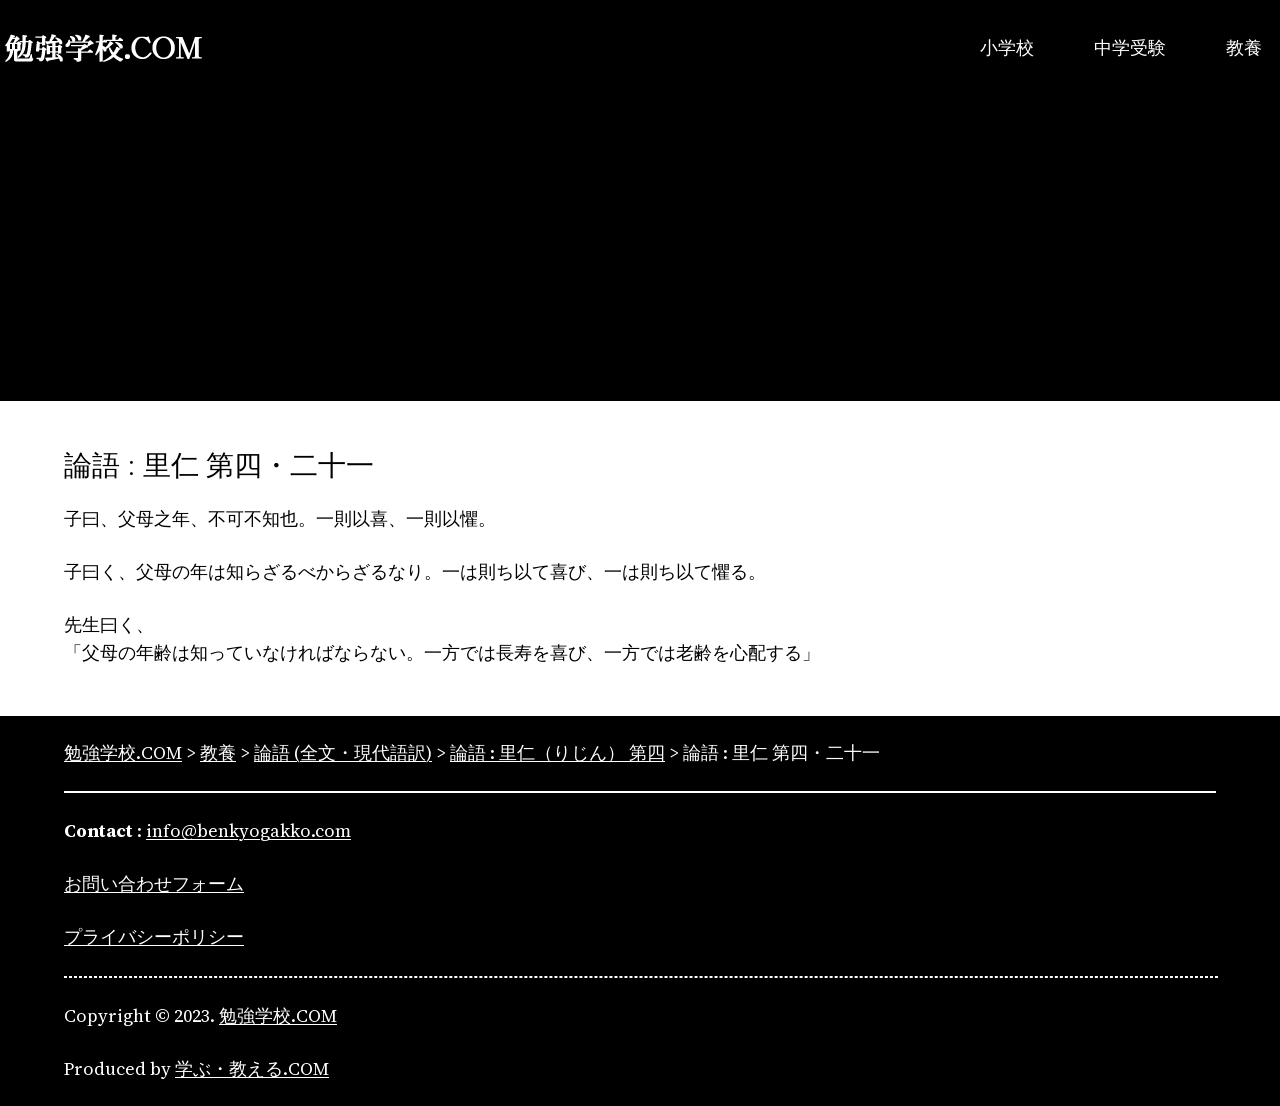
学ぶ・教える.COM (252, 1068)
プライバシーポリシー (154, 936)
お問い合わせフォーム (154, 883)
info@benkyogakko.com (248, 830)
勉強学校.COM (278, 1015)
